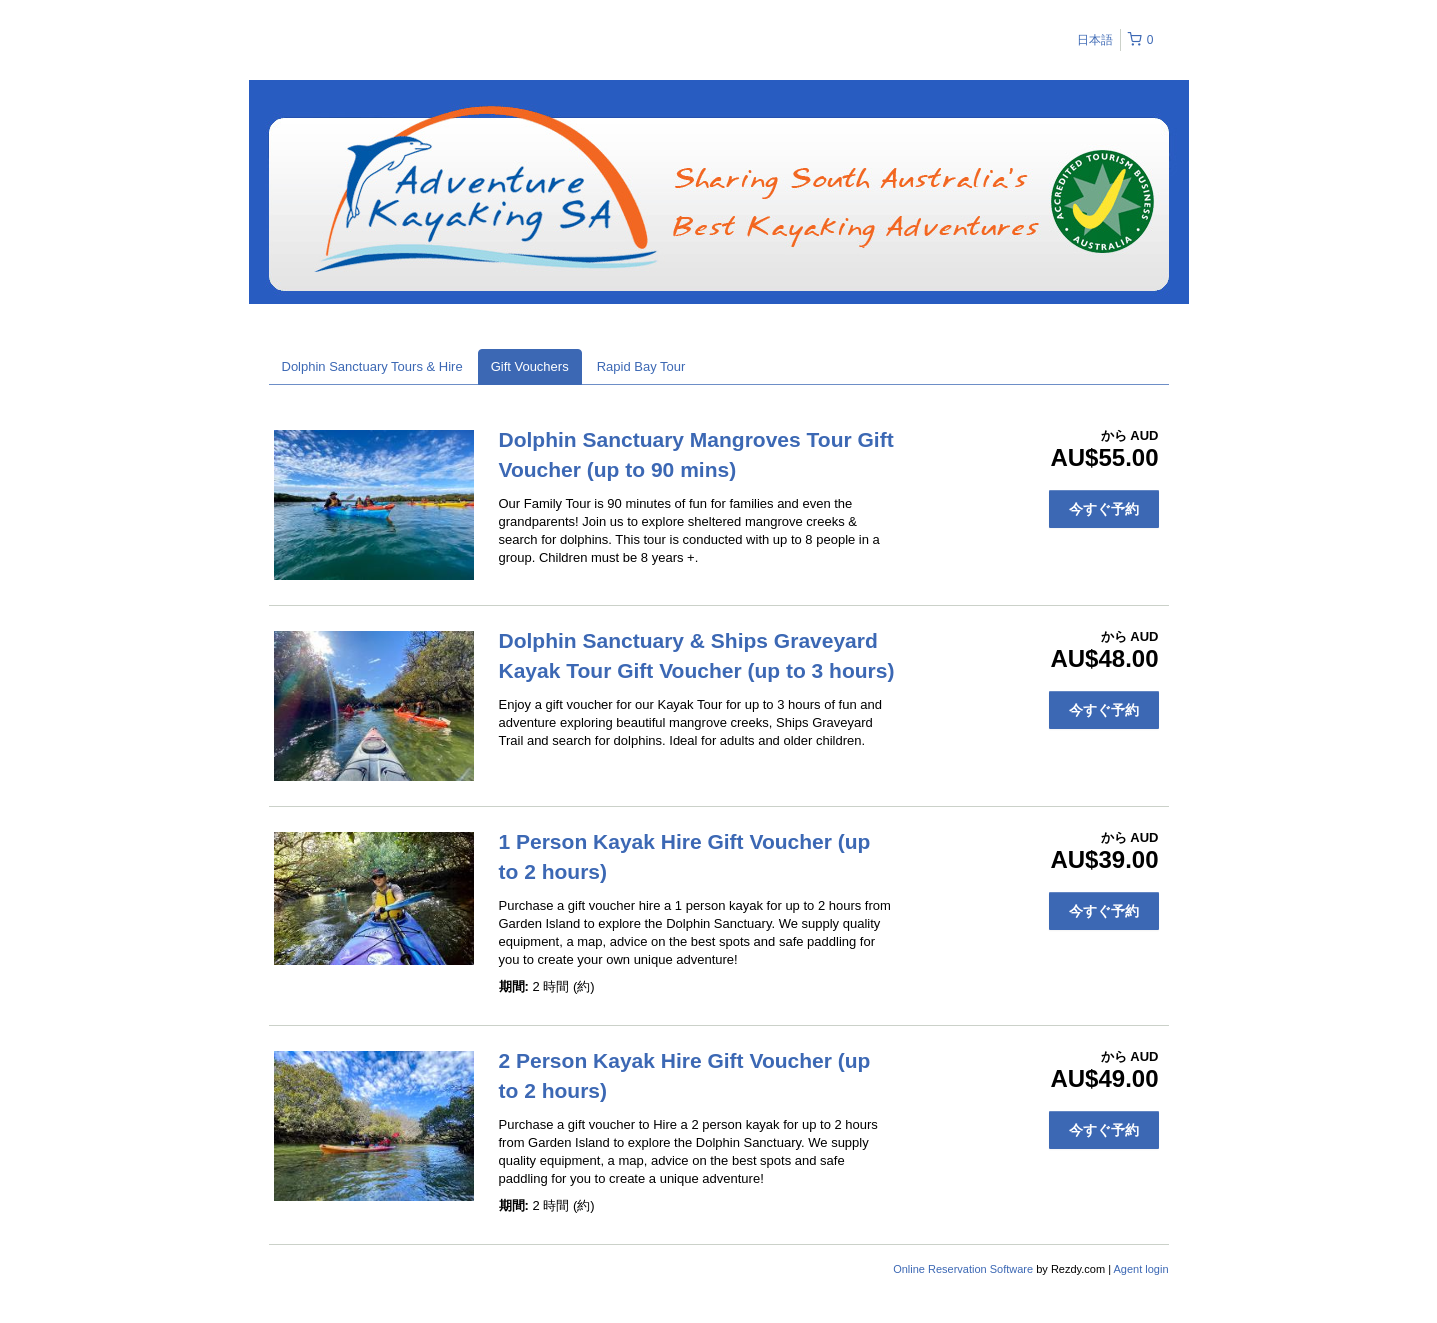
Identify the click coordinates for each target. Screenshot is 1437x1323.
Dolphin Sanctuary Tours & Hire (372, 366)
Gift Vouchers (530, 366)
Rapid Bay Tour (641, 366)
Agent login (1140, 1269)
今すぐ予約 (1104, 509)
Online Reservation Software (963, 1269)
